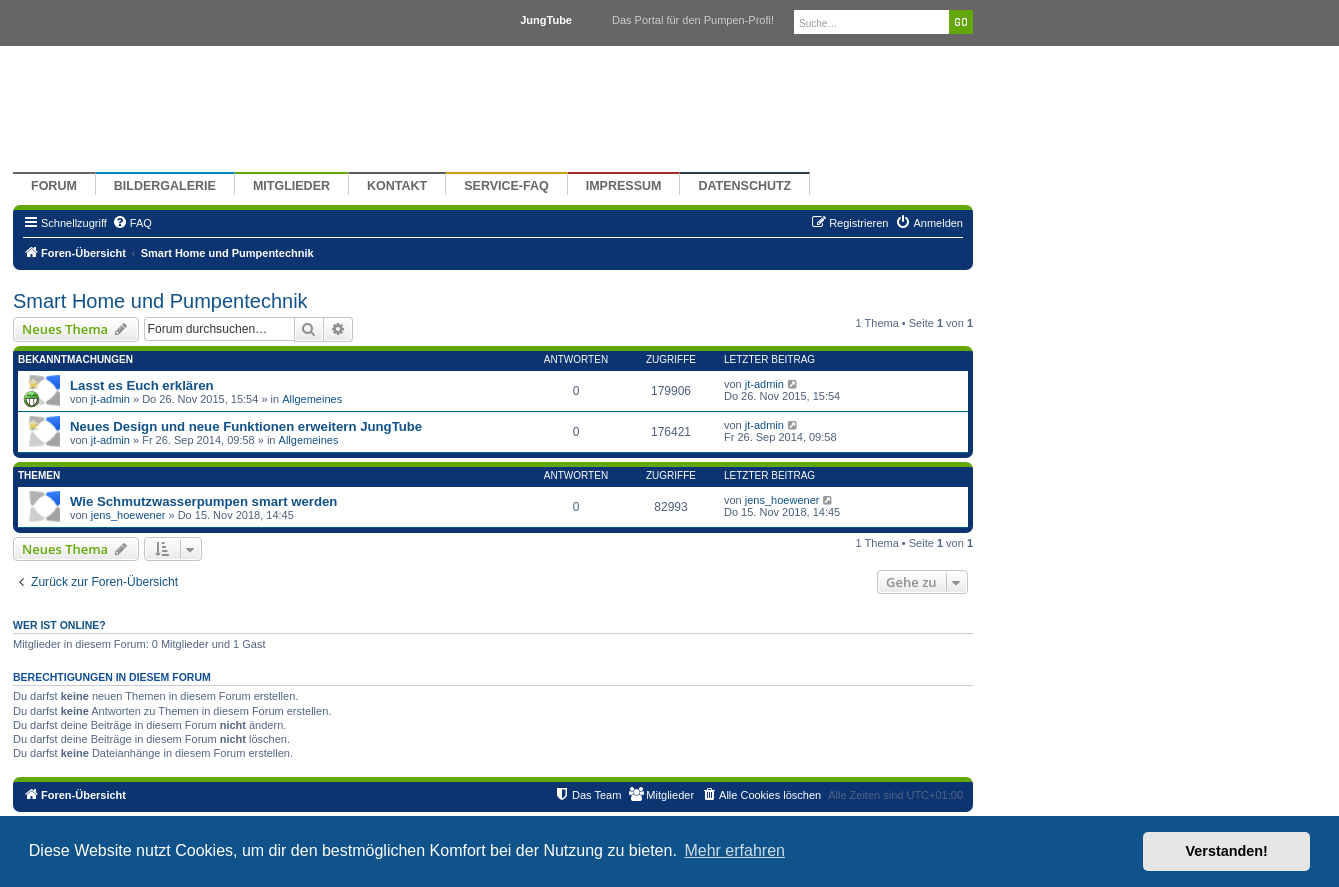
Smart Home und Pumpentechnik (160, 301)
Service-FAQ (506, 186)
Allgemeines (312, 399)
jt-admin (110, 399)
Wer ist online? (59, 625)
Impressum (624, 186)
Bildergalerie (165, 186)
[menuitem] (132, 223)
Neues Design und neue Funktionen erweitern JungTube (246, 426)
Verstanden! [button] (1227, 851)
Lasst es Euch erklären (142, 385)
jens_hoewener (128, 515)
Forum (54, 186)
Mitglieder (291, 186)
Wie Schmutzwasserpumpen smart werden (203, 501)
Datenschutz (744, 186)
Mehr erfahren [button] (734, 850)
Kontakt (397, 186)
